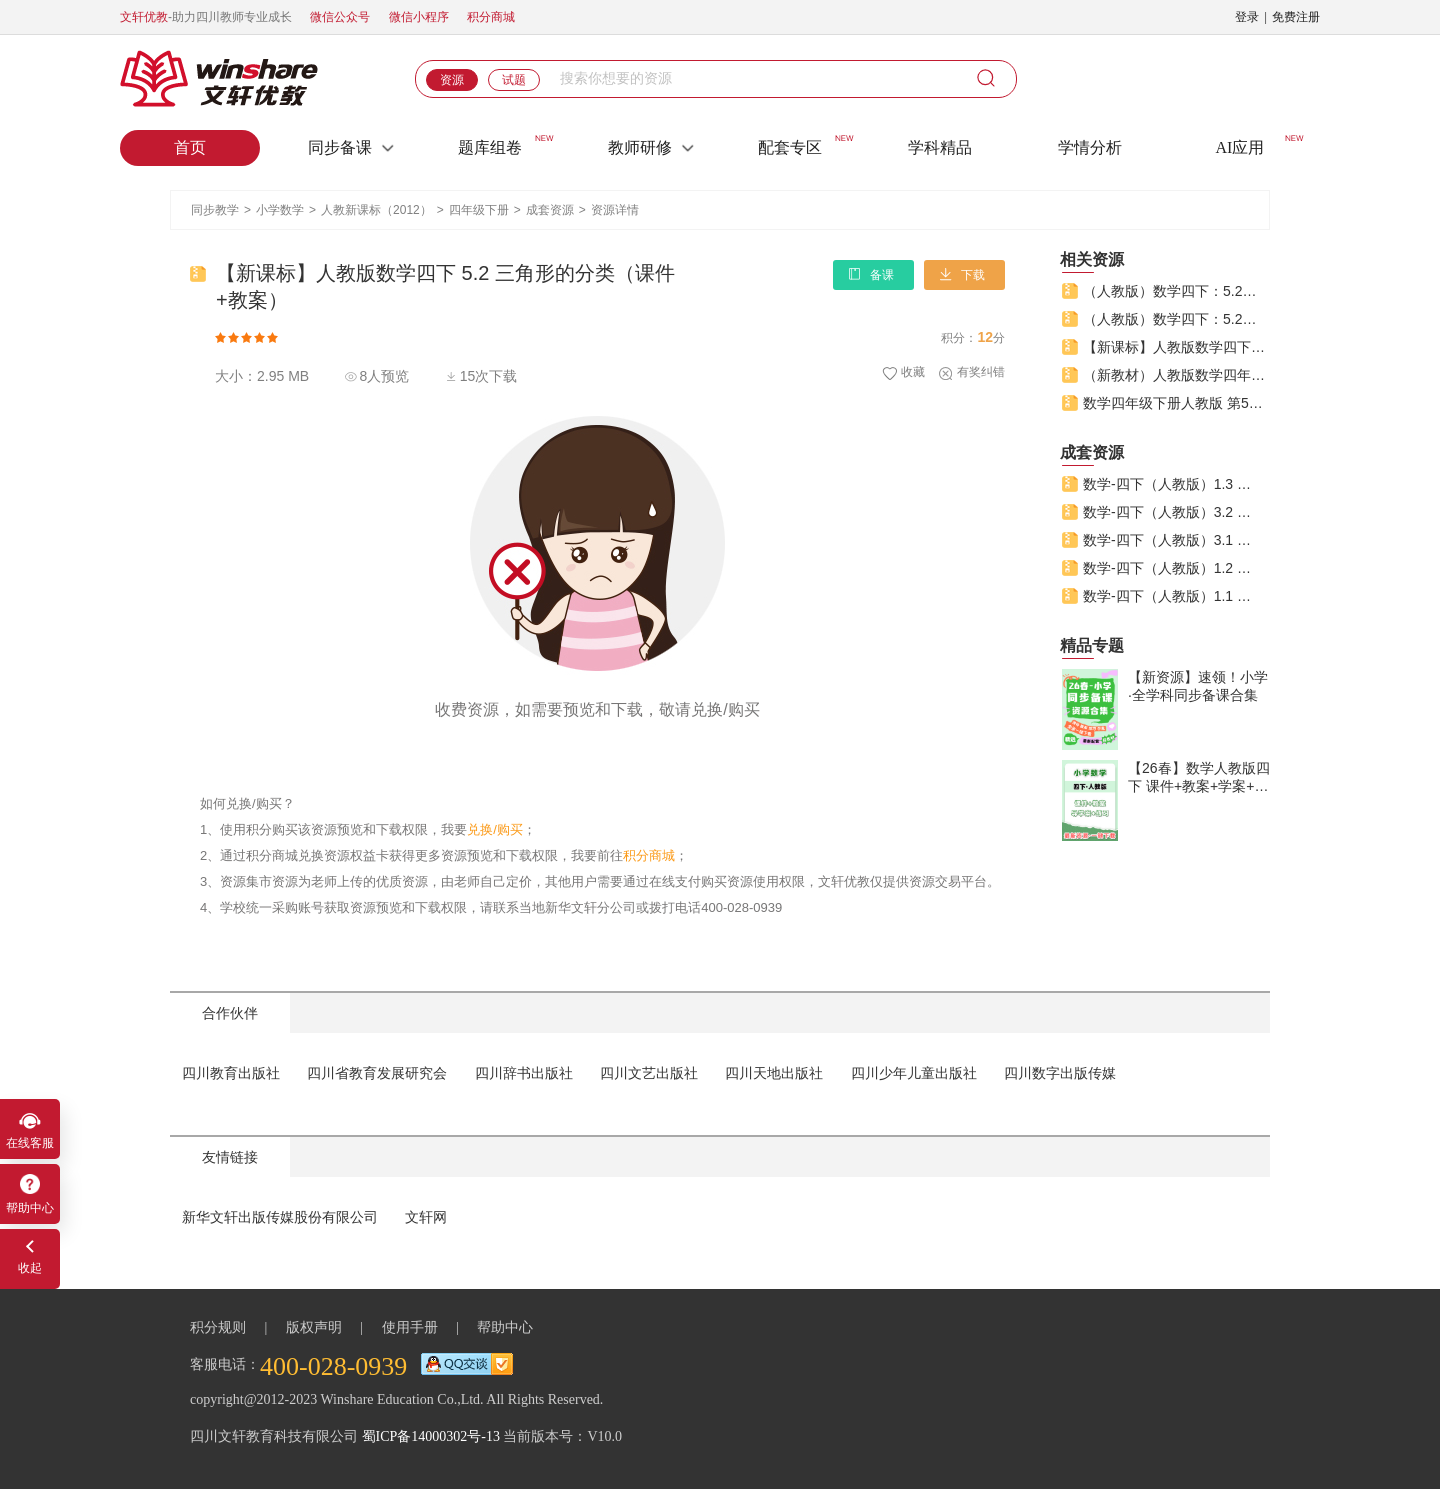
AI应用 (1240, 147)
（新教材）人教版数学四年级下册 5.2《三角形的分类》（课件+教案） (1174, 376)
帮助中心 (505, 1327)
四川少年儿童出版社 (914, 1073)
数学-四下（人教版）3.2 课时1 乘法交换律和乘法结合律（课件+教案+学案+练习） (1174, 513)
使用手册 (410, 1327)
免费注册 (1296, 17)
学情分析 (1090, 147)
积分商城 (491, 17)
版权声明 (314, 1327)
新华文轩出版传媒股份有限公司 (280, 1217)
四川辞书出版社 (524, 1073)
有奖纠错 (981, 372)
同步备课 (352, 147)
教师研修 (652, 147)
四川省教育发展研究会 (377, 1073)
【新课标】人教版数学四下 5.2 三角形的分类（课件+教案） (1169, 348)
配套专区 (790, 147)
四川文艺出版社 (649, 1073)
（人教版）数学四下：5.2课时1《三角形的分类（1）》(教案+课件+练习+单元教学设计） (1169, 320)
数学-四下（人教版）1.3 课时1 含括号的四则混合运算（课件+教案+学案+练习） (1174, 485)
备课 (871, 276)
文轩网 (426, 1217)
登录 (1247, 17)
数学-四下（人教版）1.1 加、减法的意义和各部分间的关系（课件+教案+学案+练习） (1174, 597)
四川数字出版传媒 (1060, 1073)
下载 (962, 276)
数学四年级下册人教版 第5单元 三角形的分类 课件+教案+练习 (1173, 404)
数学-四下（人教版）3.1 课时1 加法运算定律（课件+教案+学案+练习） (1174, 541)
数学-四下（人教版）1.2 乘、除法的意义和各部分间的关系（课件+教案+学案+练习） (1174, 569)
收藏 (913, 372)
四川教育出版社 (231, 1073)
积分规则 (218, 1327)
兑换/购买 (495, 829)
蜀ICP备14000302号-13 (431, 1436)
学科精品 (940, 147)
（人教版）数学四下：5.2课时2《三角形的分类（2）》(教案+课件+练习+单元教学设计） (1169, 292)
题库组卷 (490, 147)
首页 (190, 147)
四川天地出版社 (774, 1073)
